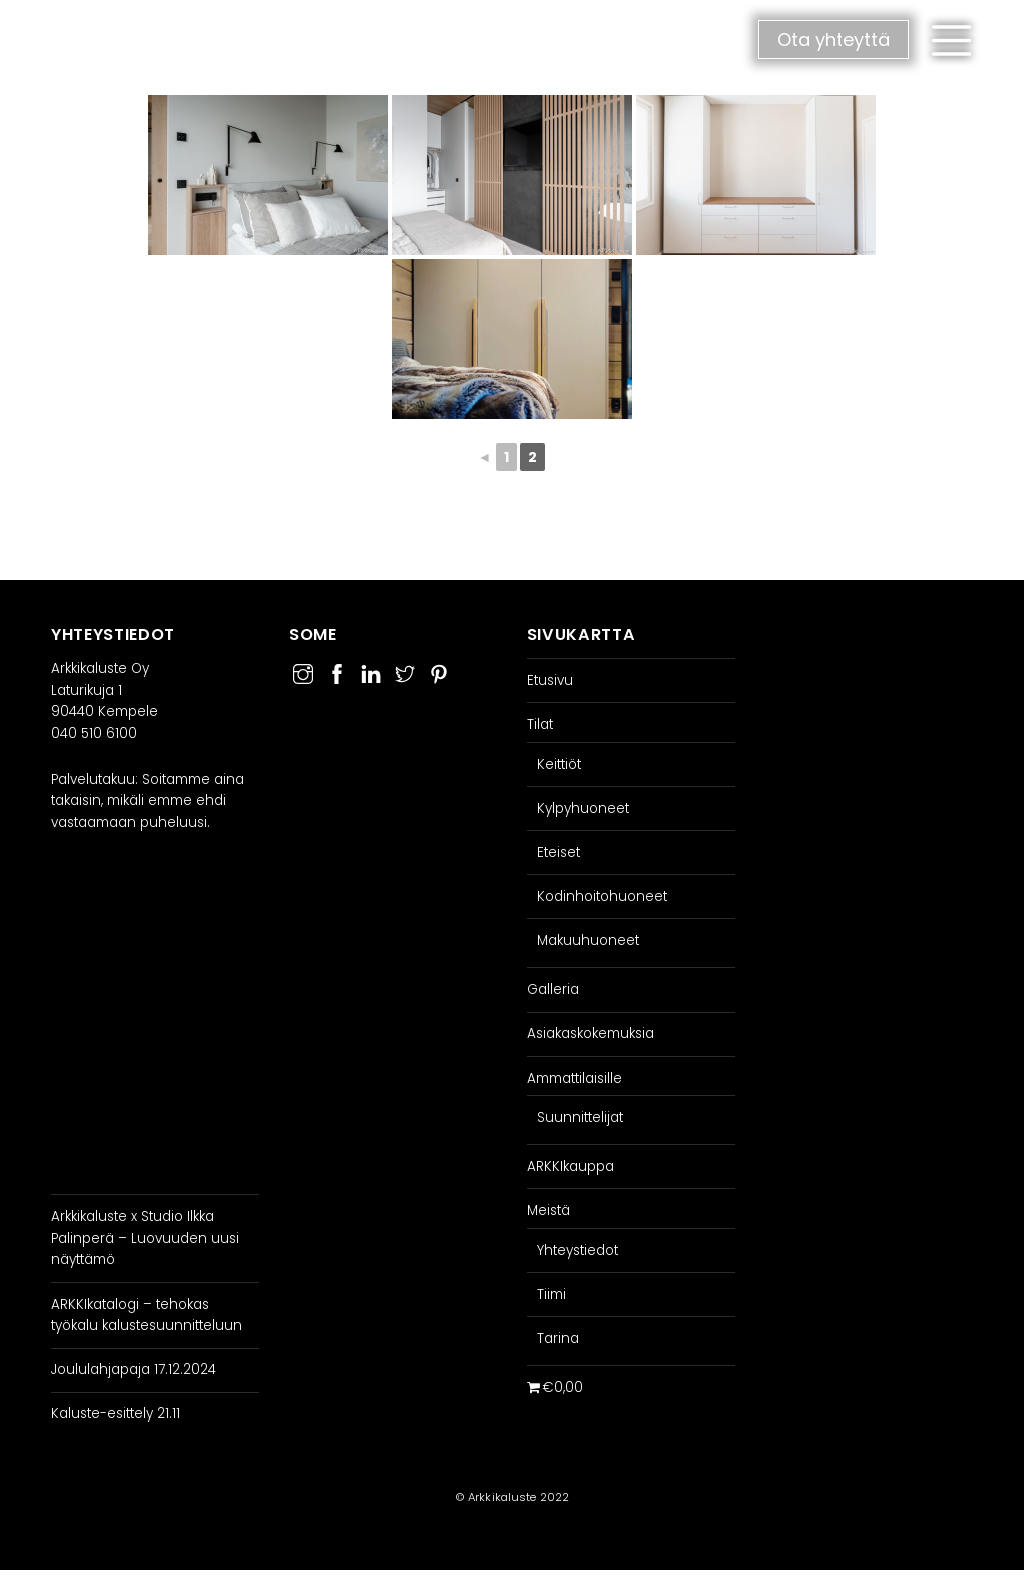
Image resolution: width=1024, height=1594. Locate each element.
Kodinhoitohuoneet (602, 896)
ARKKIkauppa (570, 1166)
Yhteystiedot (577, 1250)
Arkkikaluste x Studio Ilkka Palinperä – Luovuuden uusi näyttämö (145, 1238)
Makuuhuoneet (588, 940)
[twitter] (405, 671)
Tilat (540, 724)
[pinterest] (439, 671)
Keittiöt (559, 764)
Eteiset (558, 852)
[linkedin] (371, 671)
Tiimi (551, 1294)
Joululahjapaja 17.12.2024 (133, 1369)
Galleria (553, 989)
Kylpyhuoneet (583, 808)
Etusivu (550, 680)
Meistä (548, 1210)
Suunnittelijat (580, 1117)
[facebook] (337, 671)
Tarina (558, 1338)
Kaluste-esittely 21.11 (115, 1413)
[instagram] (303, 671)
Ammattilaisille (574, 1078)
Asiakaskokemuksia (590, 1033)
